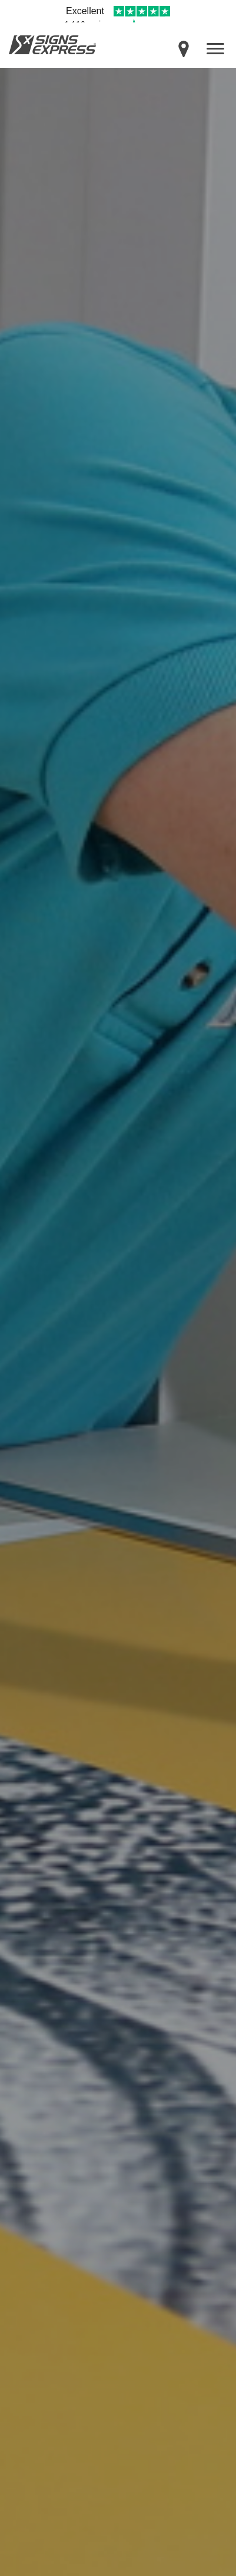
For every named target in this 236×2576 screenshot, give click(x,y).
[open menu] (215, 48)
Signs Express (52, 44)
